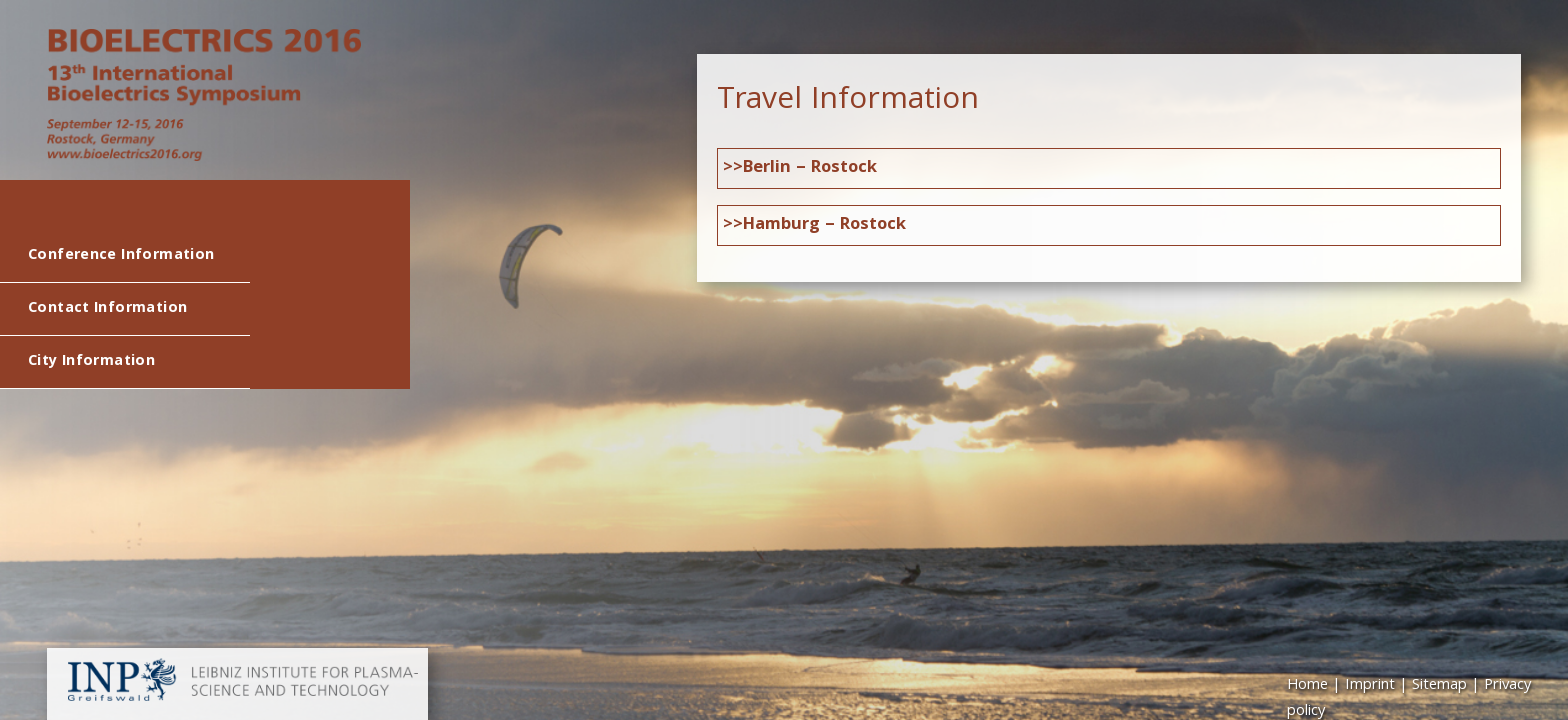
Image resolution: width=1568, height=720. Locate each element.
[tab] (1109, 168)
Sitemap (1439, 686)
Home (1307, 686)
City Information (91, 362)
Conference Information (121, 256)
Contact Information (107, 309)
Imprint (1370, 686)
